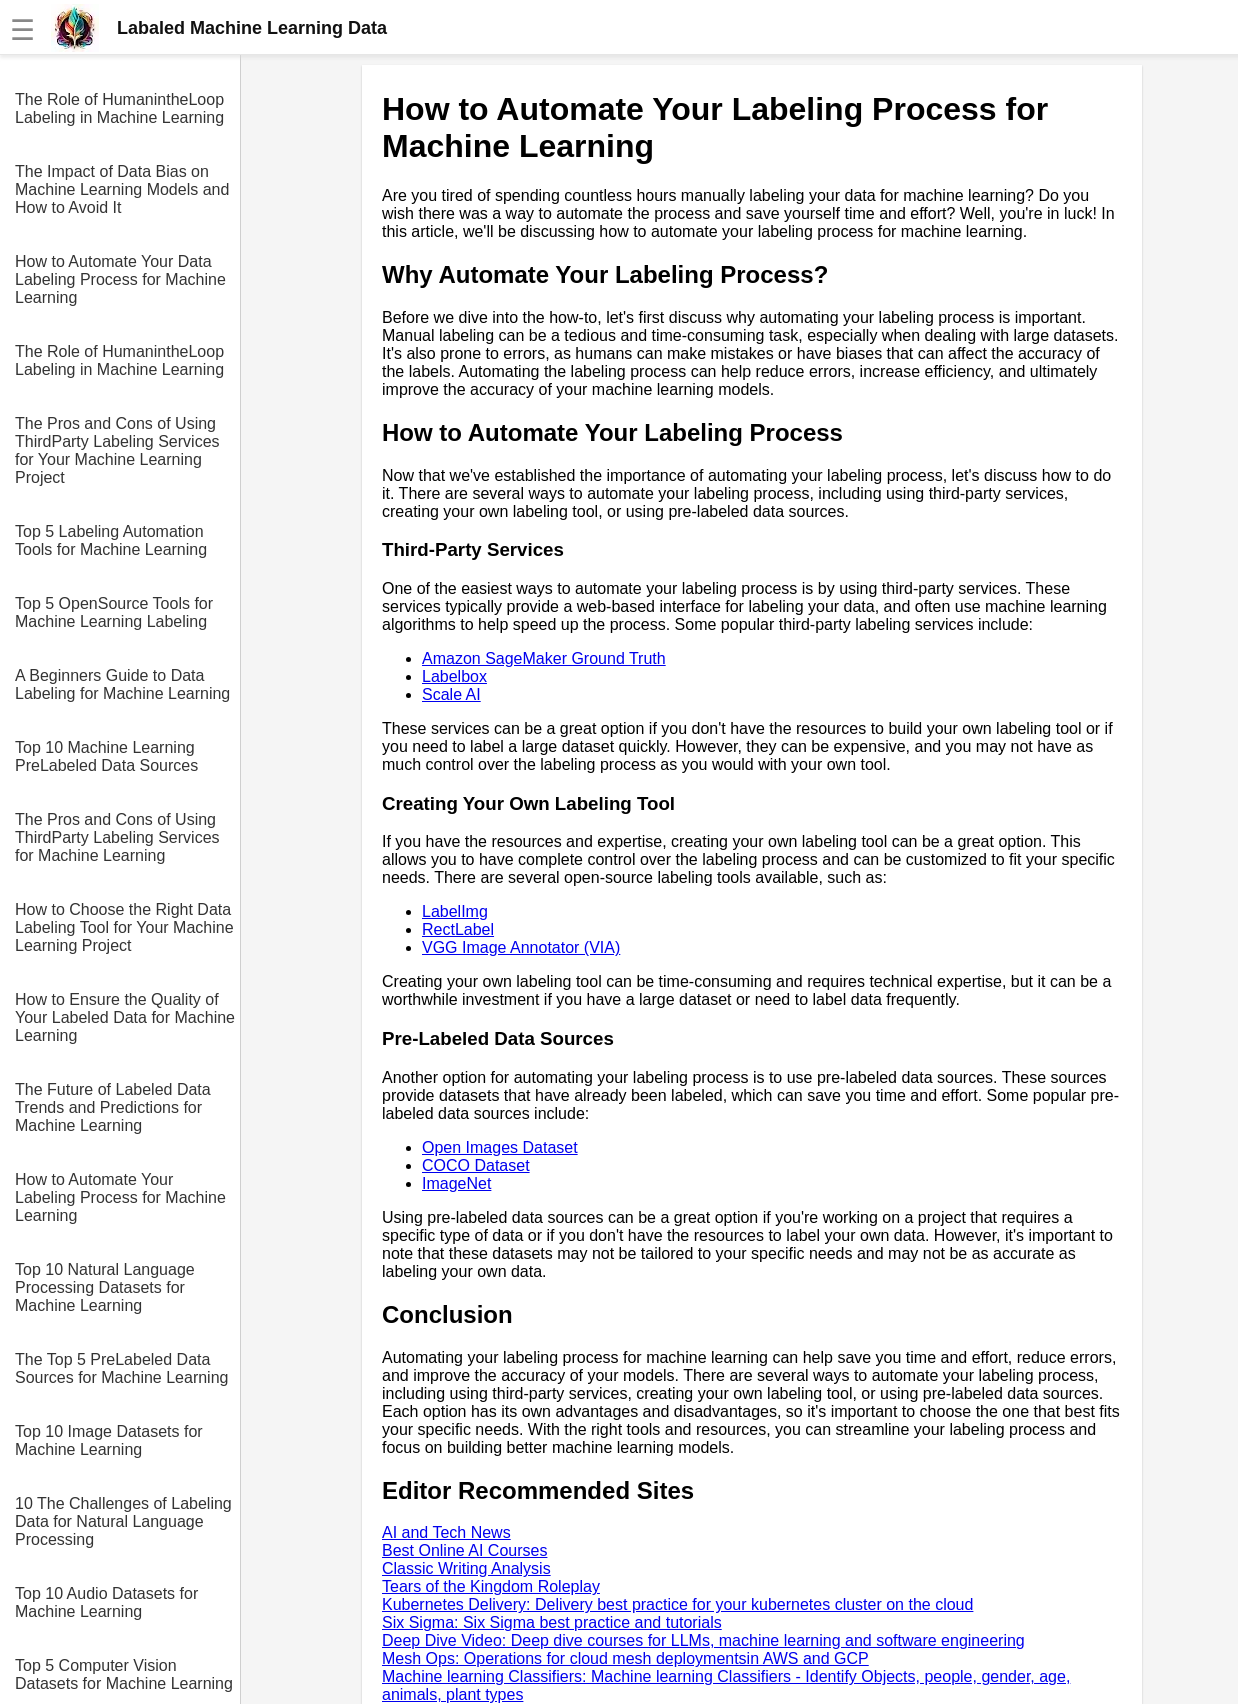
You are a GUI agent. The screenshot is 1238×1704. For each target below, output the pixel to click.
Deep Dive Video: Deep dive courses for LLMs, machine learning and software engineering (703, 1640)
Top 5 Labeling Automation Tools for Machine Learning (111, 540)
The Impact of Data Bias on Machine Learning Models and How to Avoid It (122, 189)
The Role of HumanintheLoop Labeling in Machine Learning (119, 108)
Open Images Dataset (500, 1147)
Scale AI (451, 694)
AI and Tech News (446, 1532)
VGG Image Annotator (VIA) (521, 947)
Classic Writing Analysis (466, 1568)
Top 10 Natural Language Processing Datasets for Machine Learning (105, 1287)
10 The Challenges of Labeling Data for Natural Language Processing (123, 1521)
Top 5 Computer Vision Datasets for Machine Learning (124, 1674)
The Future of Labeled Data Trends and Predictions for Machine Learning (113, 1107)
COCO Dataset (476, 1165)
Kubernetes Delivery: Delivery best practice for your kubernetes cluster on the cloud (677, 1604)
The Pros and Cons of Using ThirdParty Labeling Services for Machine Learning (117, 837)
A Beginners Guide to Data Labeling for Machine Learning (122, 684)
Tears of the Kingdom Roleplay (491, 1586)
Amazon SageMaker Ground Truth (544, 658)
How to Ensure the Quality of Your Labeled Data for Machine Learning (125, 1017)
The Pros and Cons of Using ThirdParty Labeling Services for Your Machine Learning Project (117, 450)
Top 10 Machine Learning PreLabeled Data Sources (106, 756)
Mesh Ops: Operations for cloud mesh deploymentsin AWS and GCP (625, 1658)
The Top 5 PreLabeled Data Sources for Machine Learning (121, 1368)
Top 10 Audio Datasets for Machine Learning (106, 1602)
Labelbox (454, 676)
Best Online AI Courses (464, 1550)
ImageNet (456, 1183)
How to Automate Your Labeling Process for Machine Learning (120, 1197)
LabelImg (455, 911)
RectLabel (458, 929)
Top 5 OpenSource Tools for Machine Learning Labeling (114, 612)
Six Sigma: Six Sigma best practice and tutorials (552, 1622)
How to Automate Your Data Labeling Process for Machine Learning (120, 279)
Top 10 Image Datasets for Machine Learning (109, 1440)
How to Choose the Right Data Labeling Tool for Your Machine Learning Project (124, 927)
